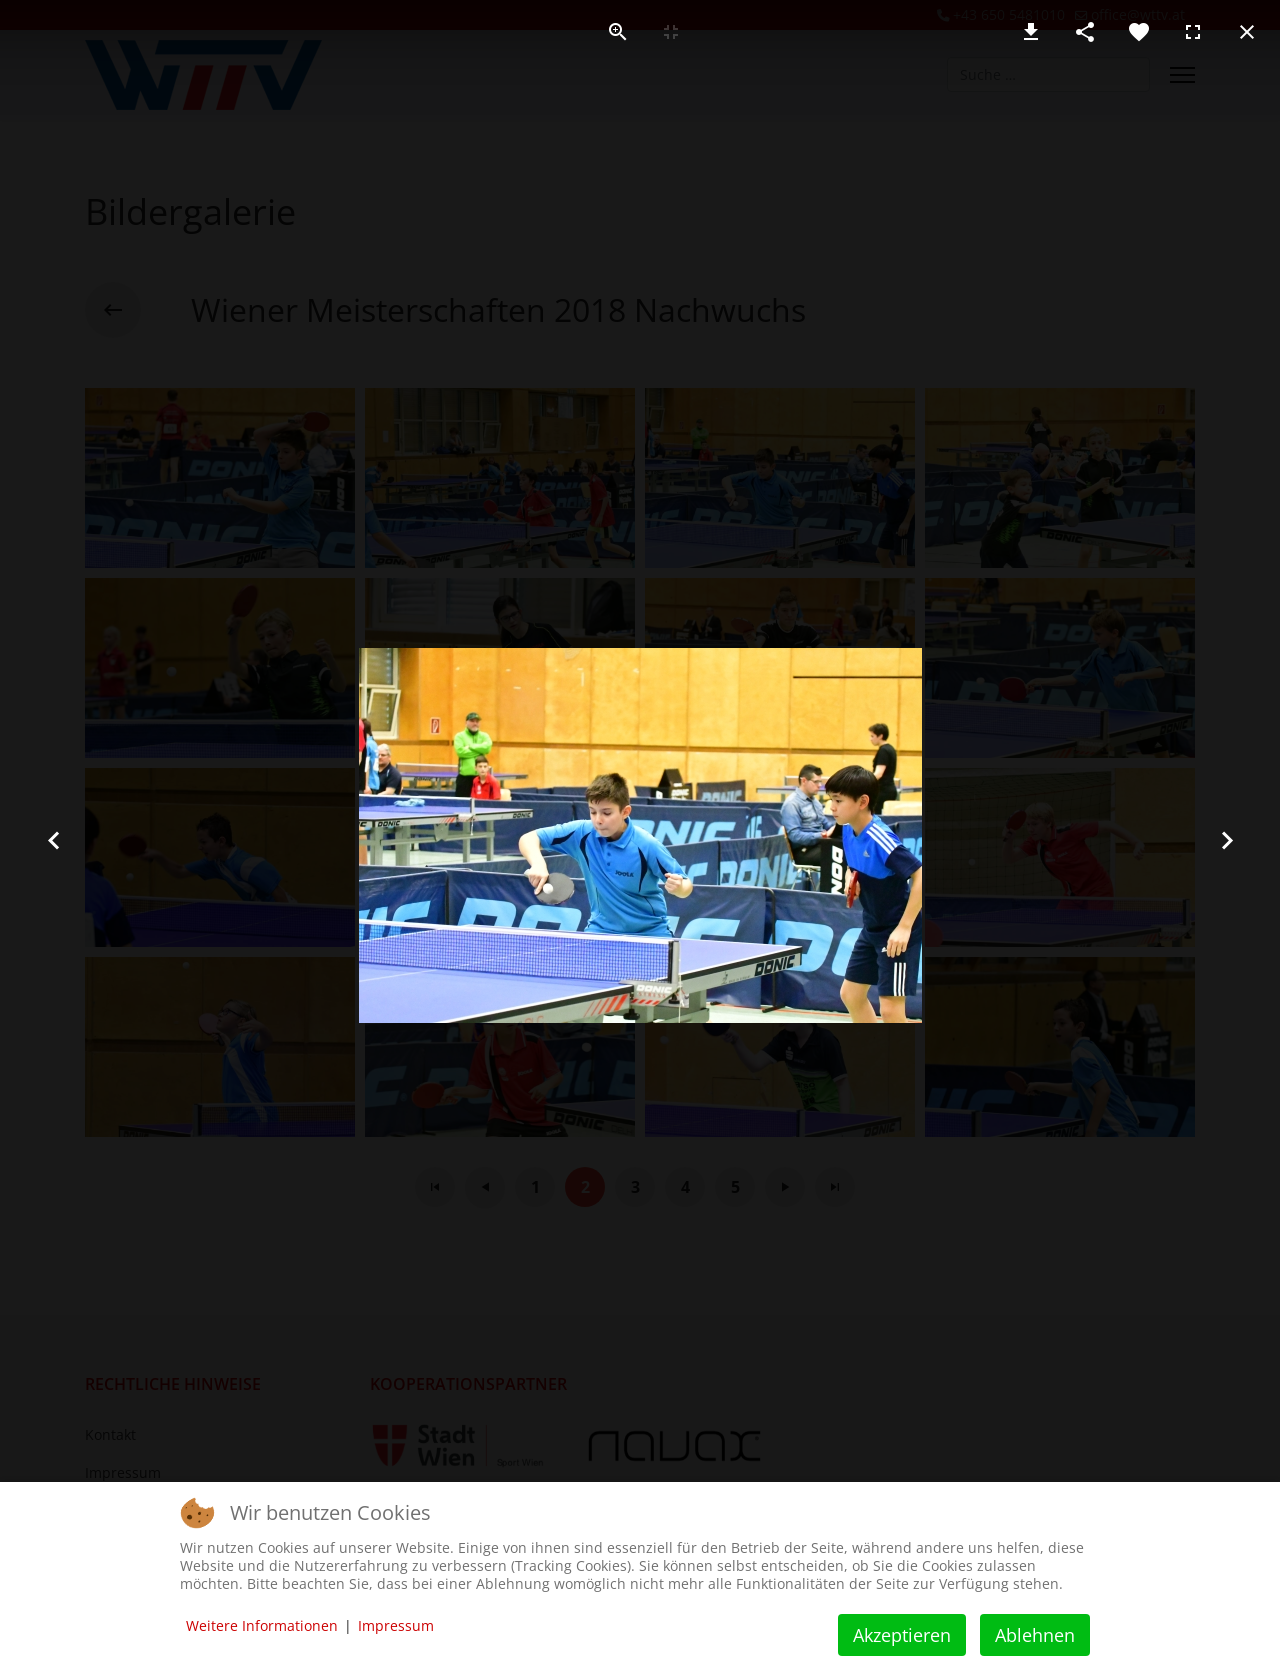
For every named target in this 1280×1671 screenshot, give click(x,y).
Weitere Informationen (262, 1625)
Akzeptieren (902, 1635)
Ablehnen (1035, 1635)
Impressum (396, 1625)
